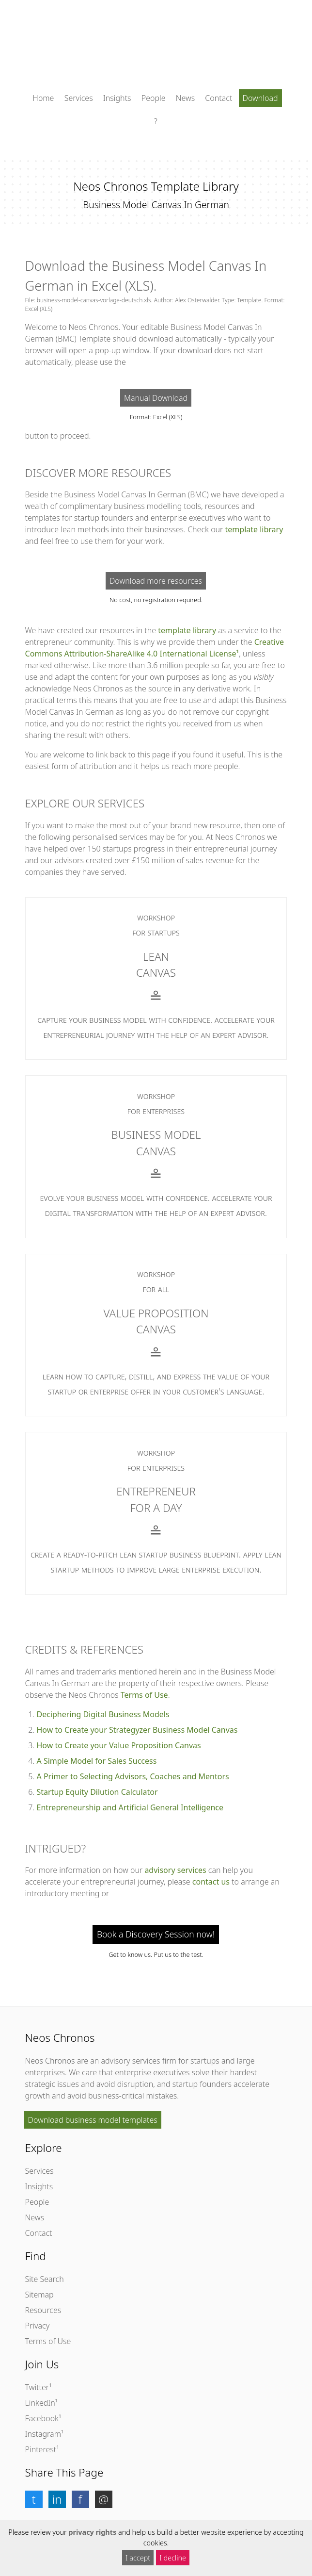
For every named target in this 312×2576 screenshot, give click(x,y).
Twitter (37, 2387)
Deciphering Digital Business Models (103, 1714)
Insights (117, 98)
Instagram (43, 2433)
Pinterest (41, 2449)
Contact (218, 98)
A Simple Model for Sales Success (97, 1761)
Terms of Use (144, 1695)
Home (43, 98)
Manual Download (155, 398)
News (185, 98)
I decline (172, 2557)
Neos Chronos (50, 2060)
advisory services (175, 1870)
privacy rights (92, 2532)
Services (78, 98)
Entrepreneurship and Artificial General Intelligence (130, 1807)
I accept (137, 2557)
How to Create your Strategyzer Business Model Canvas (137, 1729)
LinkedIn (40, 2402)
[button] (34, 2499)
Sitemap (39, 2294)
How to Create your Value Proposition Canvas (119, 1745)
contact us (211, 1881)
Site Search (44, 2279)
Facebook (42, 2418)
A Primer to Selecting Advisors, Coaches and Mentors (133, 1776)
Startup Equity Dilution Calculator (97, 1792)
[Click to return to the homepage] (156, 47)
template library (254, 529)
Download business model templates (92, 2120)
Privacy (37, 2325)
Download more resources (155, 580)
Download (260, 98)
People (153, 98)
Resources (43, 2310)
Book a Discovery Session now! (156, 1934)
